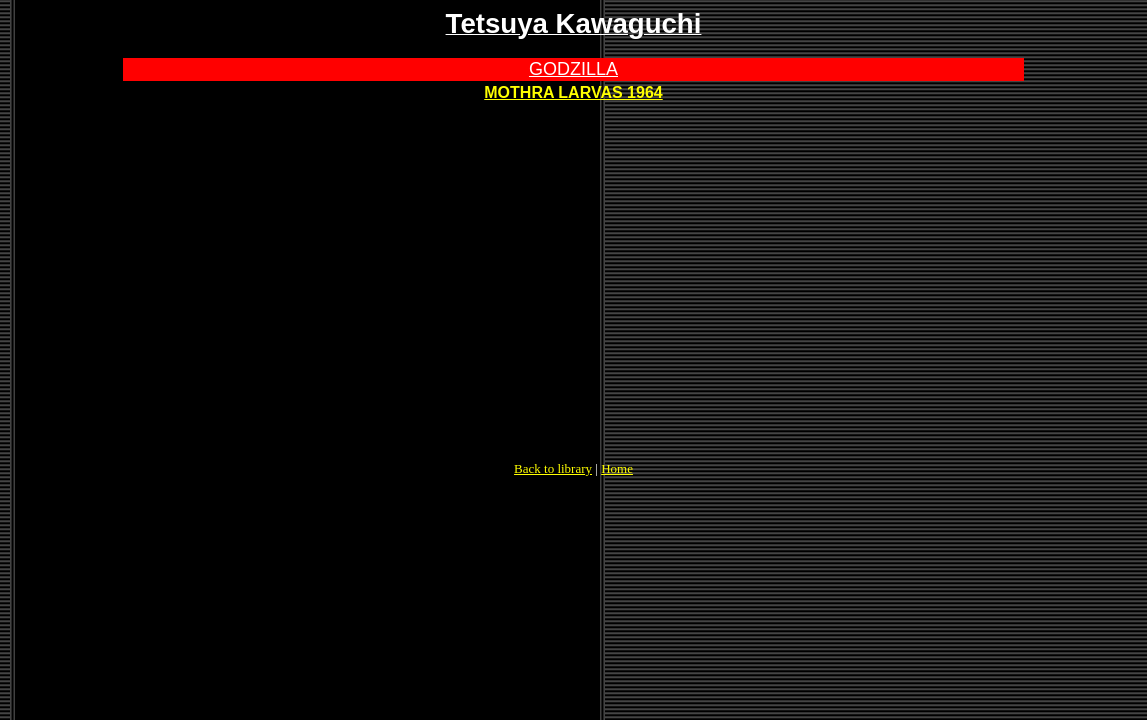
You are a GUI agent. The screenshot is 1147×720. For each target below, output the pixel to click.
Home (617, 468)
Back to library (553, 468)
